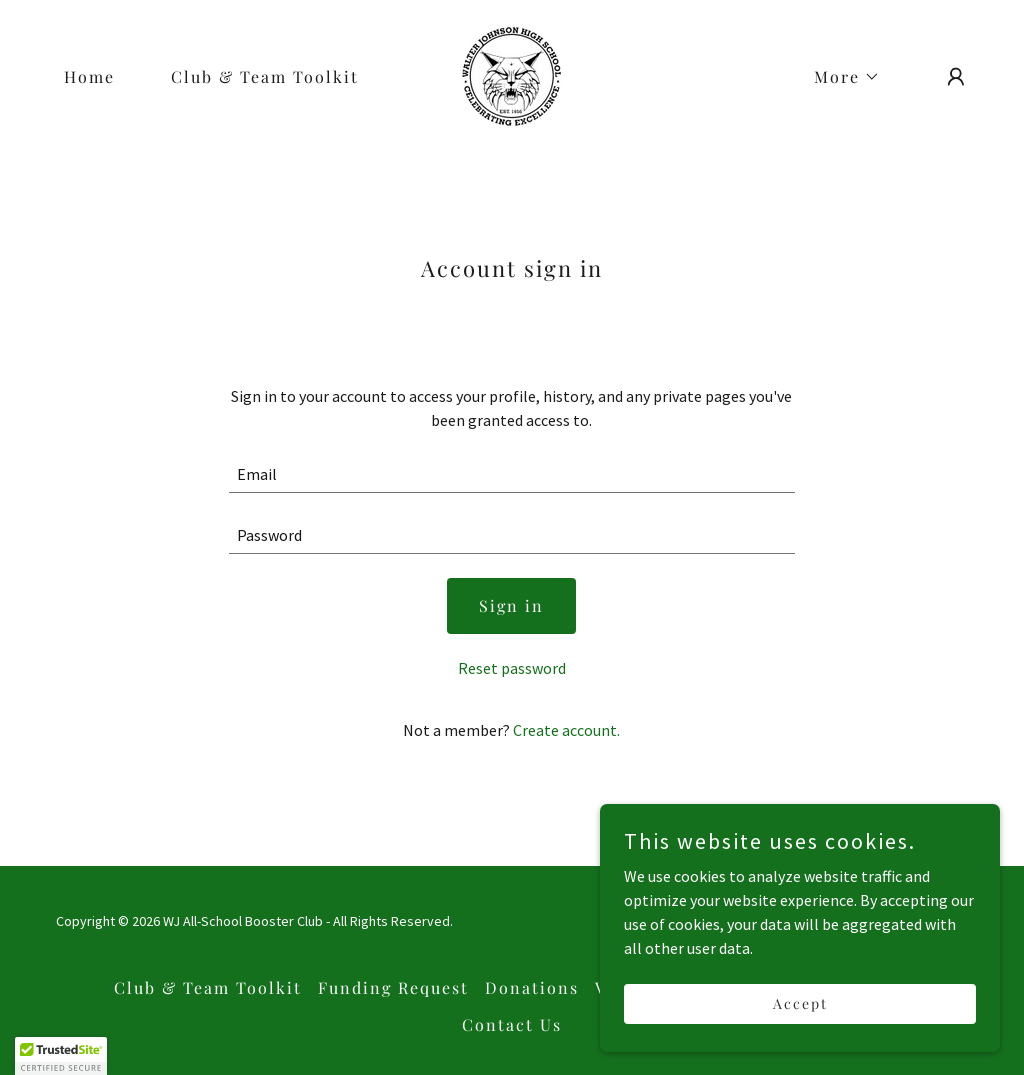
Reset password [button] (512, 668)
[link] (511, 74)
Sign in (511, 605)
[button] (839, 77)
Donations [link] (532, 987)
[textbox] (511, 474)
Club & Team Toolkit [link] (265, 76)
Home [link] (89, 76)
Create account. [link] (566, 730)
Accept (800, 1003)
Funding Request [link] (393, 987)
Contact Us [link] (512, 1024)
